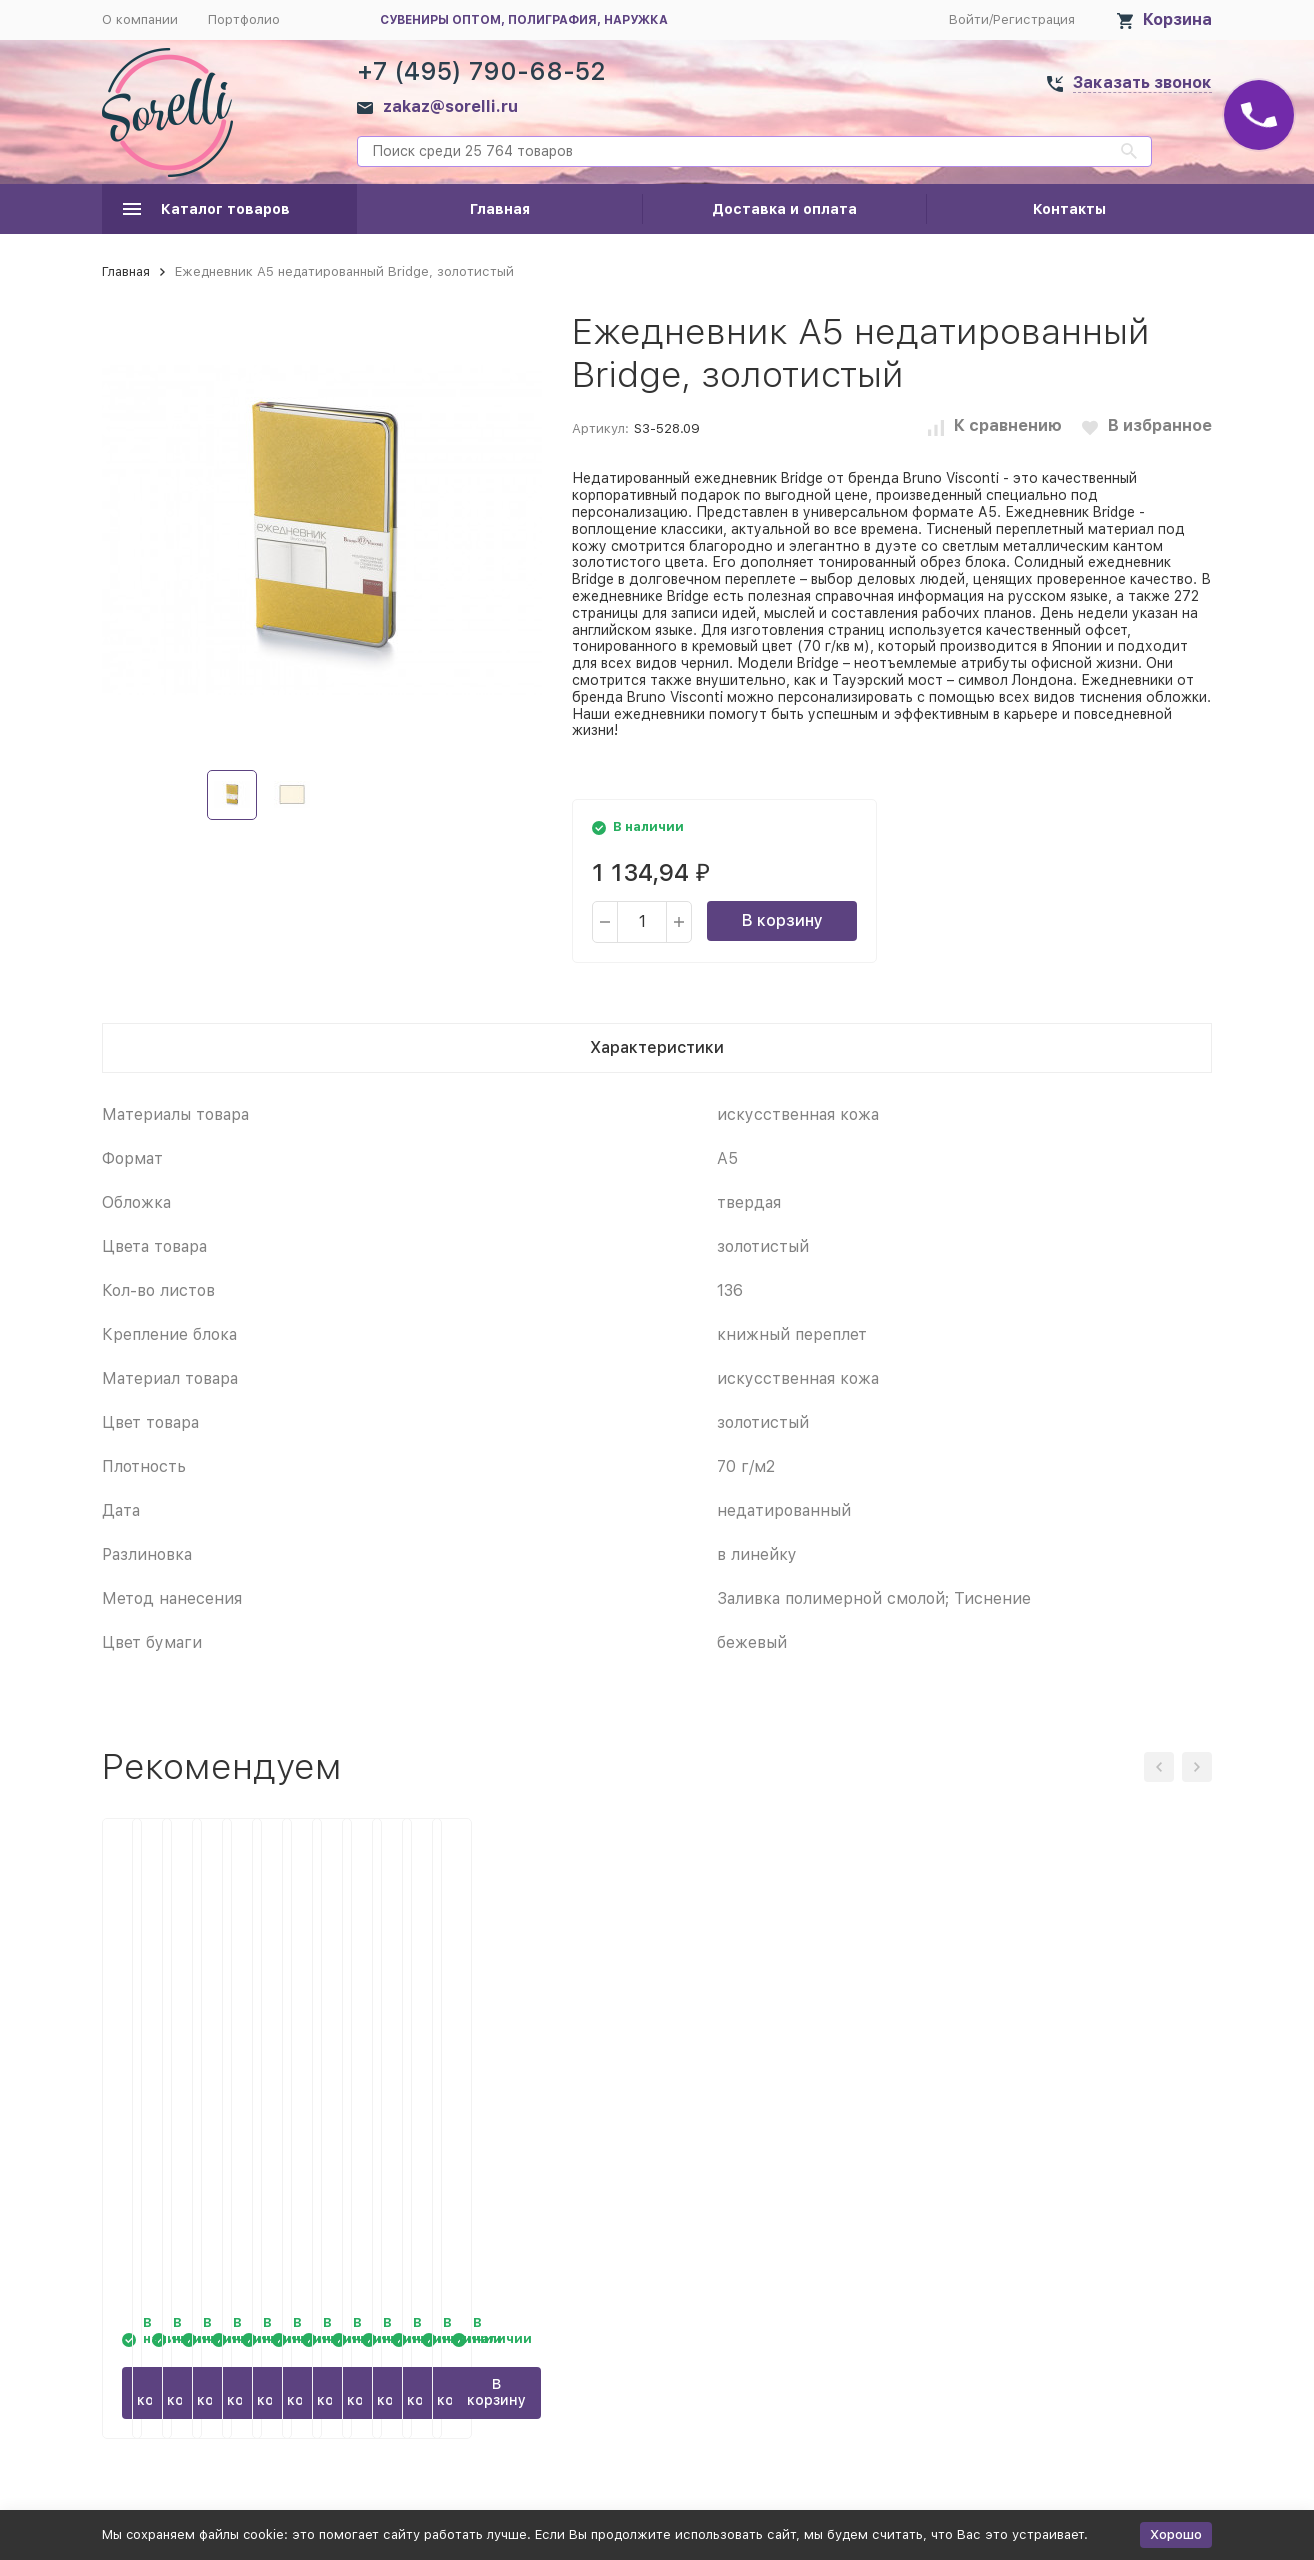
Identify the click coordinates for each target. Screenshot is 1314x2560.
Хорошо (1176, 2534)
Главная (500, 209)
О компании (140, 19)
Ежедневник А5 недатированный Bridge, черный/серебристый (1066, 2104)
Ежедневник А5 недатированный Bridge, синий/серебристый (211, 2104)
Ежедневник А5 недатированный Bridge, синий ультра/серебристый (506, 2104)
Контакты (1069, 209)
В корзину (782, 920)
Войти (969, 19)
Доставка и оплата (784, 209)
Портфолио (244, 19)
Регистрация (1034, 19)
